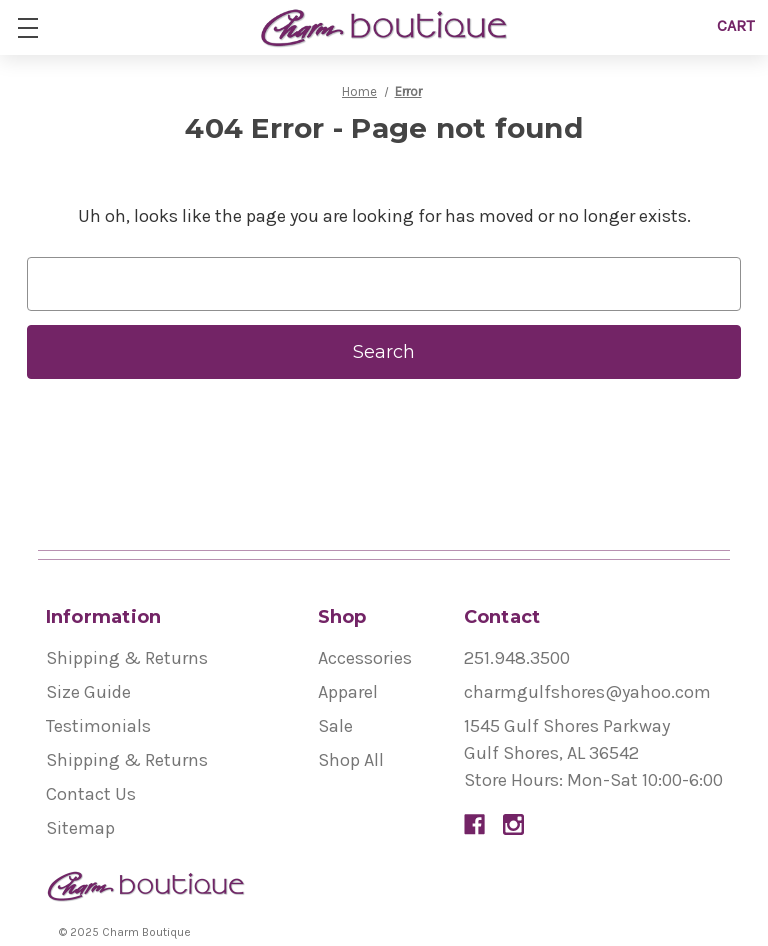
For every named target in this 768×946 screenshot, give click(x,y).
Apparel (348, 692)
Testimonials (98, 726)
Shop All (351, 760)
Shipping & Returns (127, 658)
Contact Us (91, 794)
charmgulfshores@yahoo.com (587, 692)
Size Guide (88, 692)
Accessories (365, 658)
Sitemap (80, 828)
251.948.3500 (517, 658)
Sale (335, 726)
